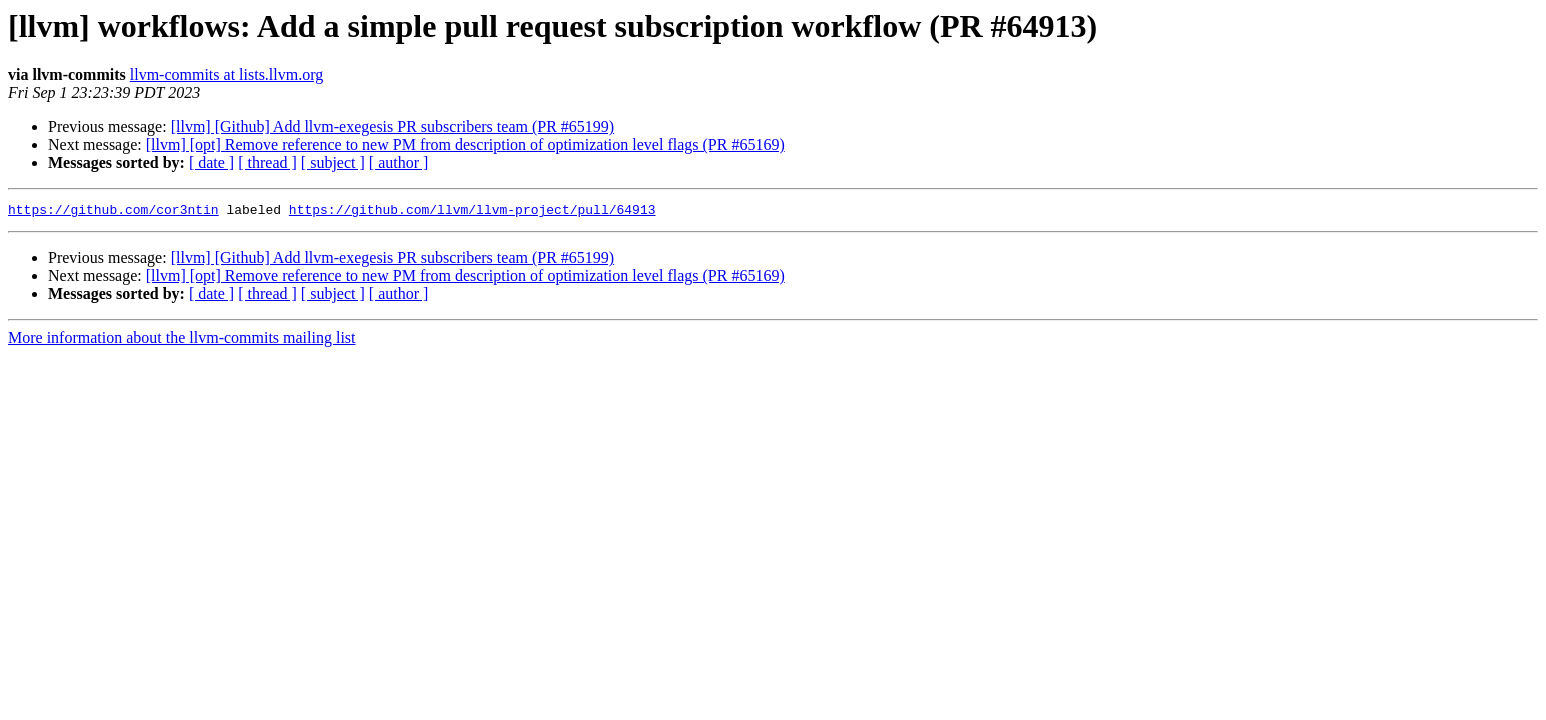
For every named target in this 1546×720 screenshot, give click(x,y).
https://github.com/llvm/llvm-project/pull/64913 (472, 212)
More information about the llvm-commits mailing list (182, 340)
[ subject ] (333, 162)
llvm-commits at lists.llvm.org (226, 74)
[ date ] (211, 162)
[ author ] (399, 162)
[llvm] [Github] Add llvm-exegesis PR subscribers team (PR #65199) (393, 126)
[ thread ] (267, 162)
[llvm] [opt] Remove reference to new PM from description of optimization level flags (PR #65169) (465, 144)
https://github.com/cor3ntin (113, 212)
